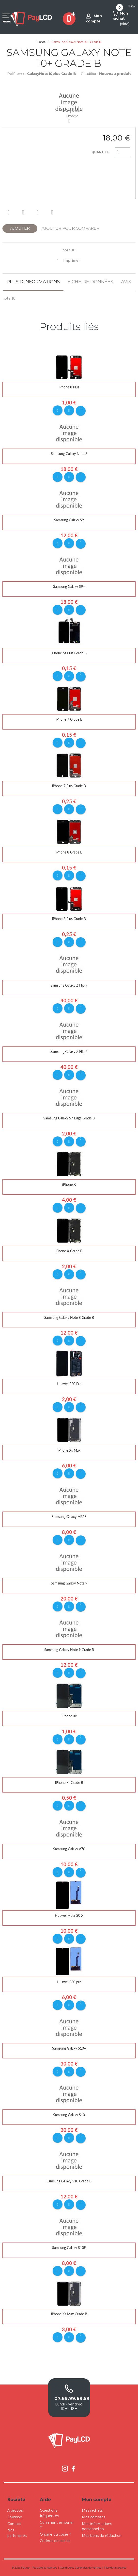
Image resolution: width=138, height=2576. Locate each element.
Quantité (100, 152)
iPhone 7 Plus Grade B (69, 786)
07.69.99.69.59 (69, 2398)
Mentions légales (115, 2567)
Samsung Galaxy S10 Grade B (69, 2181)
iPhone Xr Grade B (69, 1782)
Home (41, 42)
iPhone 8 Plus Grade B (69, 919)
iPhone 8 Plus (69, 387)
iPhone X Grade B (69, 1251)
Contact (14, 2524)
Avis (126, 281)
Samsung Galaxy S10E (69, 2247)
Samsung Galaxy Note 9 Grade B (69, 1650)
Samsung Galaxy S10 (69, 2115)
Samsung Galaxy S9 (69, 520)
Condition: (89, 73)
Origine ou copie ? (55, 2534)
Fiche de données (90, 281)
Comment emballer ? (57, 2525)
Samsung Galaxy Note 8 (69, 454)
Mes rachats (92, 2510)
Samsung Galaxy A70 (69, 1849)
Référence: (16, 73)
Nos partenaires (17, 2533)
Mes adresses (93, 2517)
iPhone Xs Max (69, 1450)
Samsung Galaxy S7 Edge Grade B (69, 1118)
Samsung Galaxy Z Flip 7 (69, 985)
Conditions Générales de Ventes (80, 2567)
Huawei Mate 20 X (69, 1915)
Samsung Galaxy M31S (69, 1516)
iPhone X (69, 1184)
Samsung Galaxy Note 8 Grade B (69, 1317)
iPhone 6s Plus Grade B (69, 653)
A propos (15, 2510)
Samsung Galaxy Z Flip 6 (69, 1051)
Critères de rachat (55, 2541)
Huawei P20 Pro (69, 1384)
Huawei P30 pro (69, 1982)
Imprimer (71, 260)
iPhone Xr (69, 1716)
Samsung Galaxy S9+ (69, 586)
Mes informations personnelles (97, 2526)
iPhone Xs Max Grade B (69, 2314)
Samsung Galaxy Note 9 (69, 1583)
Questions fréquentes (49, 2513)
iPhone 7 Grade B (69, 719)
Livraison (14, 2517)
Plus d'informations (33, 281)
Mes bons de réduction (102, 2535)
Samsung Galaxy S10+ (69, 2048)
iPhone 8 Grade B (69, 852)
